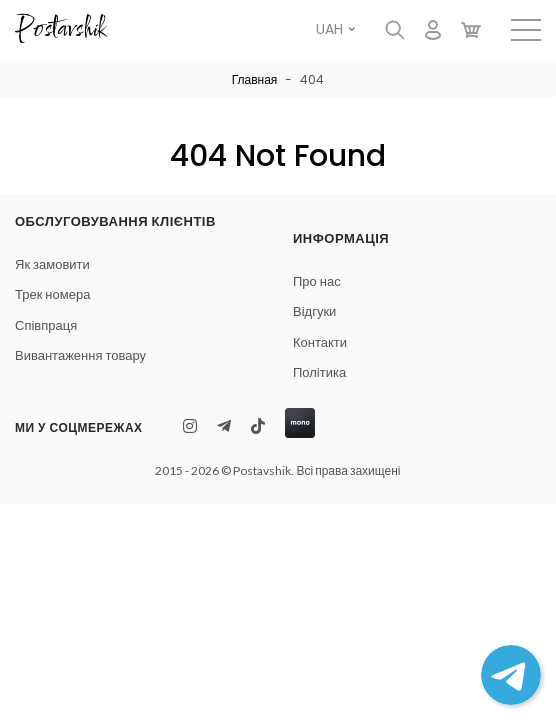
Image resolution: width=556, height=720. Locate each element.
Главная (255, 79)
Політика (319, 372)
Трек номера (52, 294)
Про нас (317, 281)
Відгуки (314, 311)
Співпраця (46, 325)
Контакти (320, 342)
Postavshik (60, 30)
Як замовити (52, 264)
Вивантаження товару (80, 355)
